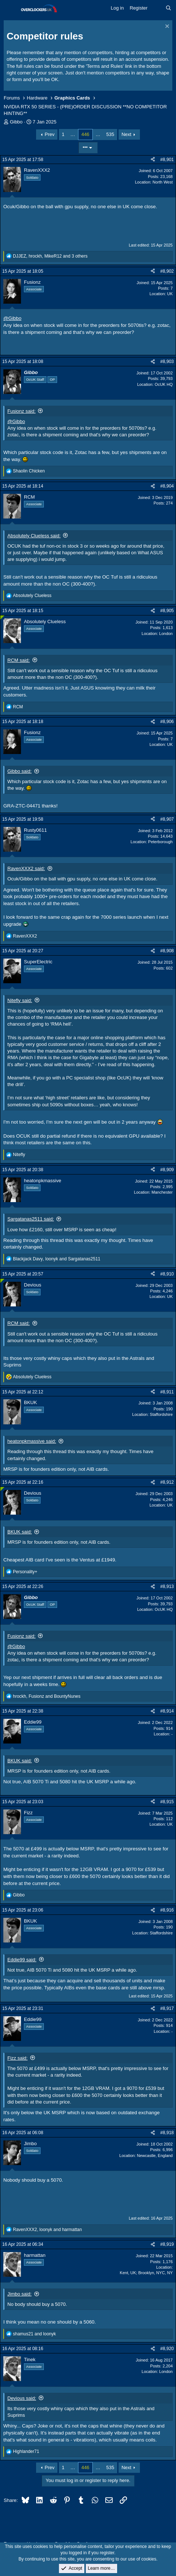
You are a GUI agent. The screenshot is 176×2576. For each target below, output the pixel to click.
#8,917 (167, 2008)
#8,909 (167, 1169)
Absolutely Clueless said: (34, 535)
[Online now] (2, 617)
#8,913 (167, 1586)
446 (85, 134)
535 (110, 134)
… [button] (72, 134)
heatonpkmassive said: (31, 1441)
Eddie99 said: (21, 1959)
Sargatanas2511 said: (30, 1219)
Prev (49, 134)
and (34, 2333)
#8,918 (167, 2132)
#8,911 (167, 1392)
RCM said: (18, 660)
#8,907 (167, 819)
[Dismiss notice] (166, 27)
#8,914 (167, 1711)
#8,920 (167, 2348)
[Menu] (10, 8)
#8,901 (167, 159)
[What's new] (157, 8)
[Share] (153, 160)
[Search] (168, 8)
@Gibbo (12, 318)
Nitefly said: (19, 1000)
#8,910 (167, 1274)
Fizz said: (17, 2058)
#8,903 (167, 361)
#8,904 (167, 486)
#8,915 (167, 1801)
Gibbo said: (19, 771)
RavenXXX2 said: (26, 868)
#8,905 (167, 610)
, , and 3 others (50, 256)
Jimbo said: (19, 2294)
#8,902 (167, 271)
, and (57, 1258)
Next (126, 134)
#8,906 (167, 721)
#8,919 (167, 2244)
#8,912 (167, 1482)
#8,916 (167, 1910)
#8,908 (167, 950)
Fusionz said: (21, 411)
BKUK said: (19, 1532)
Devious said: (21, 2398)
